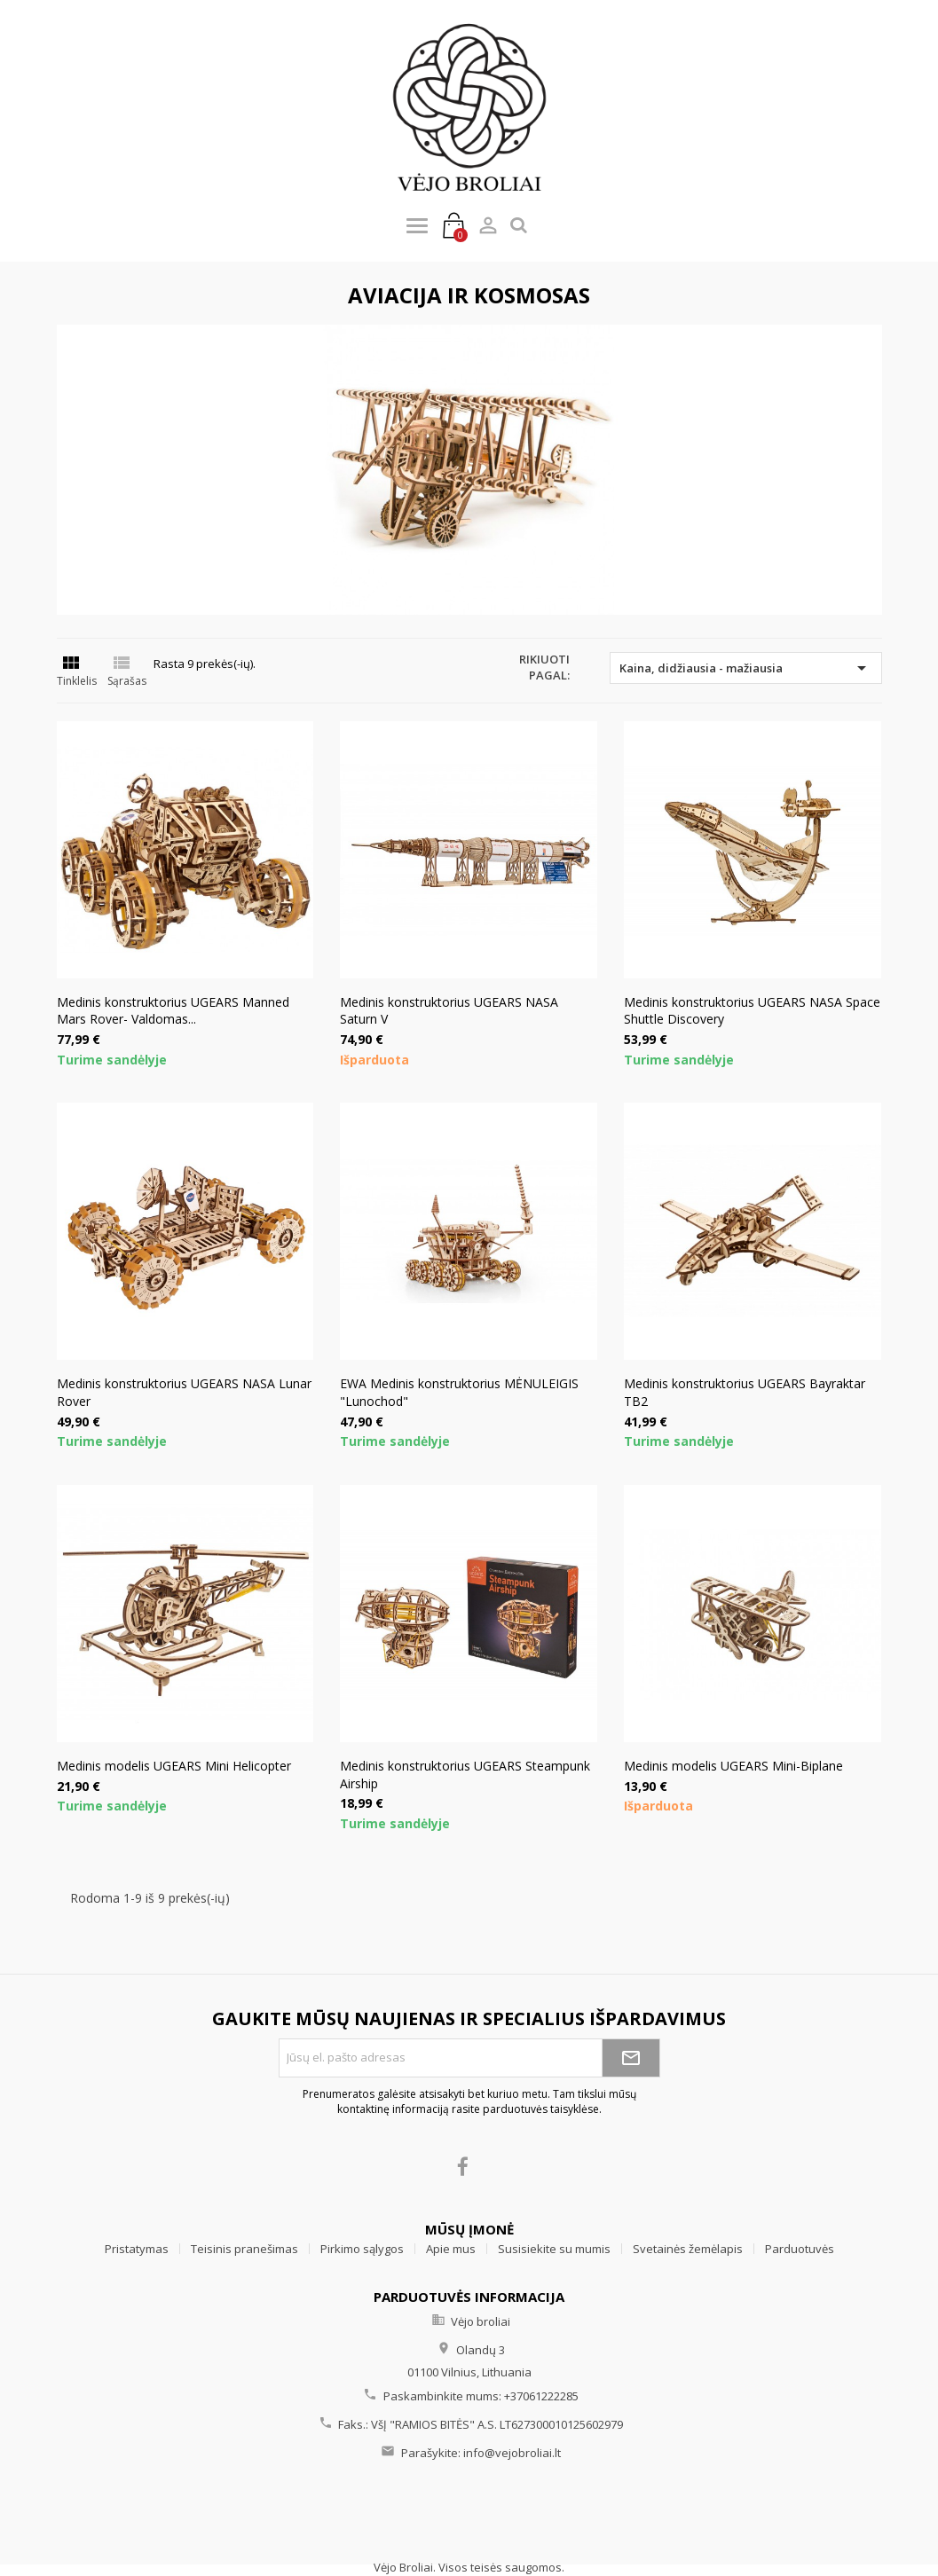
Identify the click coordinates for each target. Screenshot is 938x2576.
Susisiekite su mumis (554, 2249)
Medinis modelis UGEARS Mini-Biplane (733, 1765)
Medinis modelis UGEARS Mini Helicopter (174, 1765)
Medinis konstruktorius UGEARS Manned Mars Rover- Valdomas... (173, 1010)
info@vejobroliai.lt (512, 2453)
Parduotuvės (799, 2249)
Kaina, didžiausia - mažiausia (745, 668)
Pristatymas (137, 2249)
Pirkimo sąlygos (362, 2249)
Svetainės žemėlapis (688, 2249)
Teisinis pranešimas (244, 2249)
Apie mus (451, 2249)
